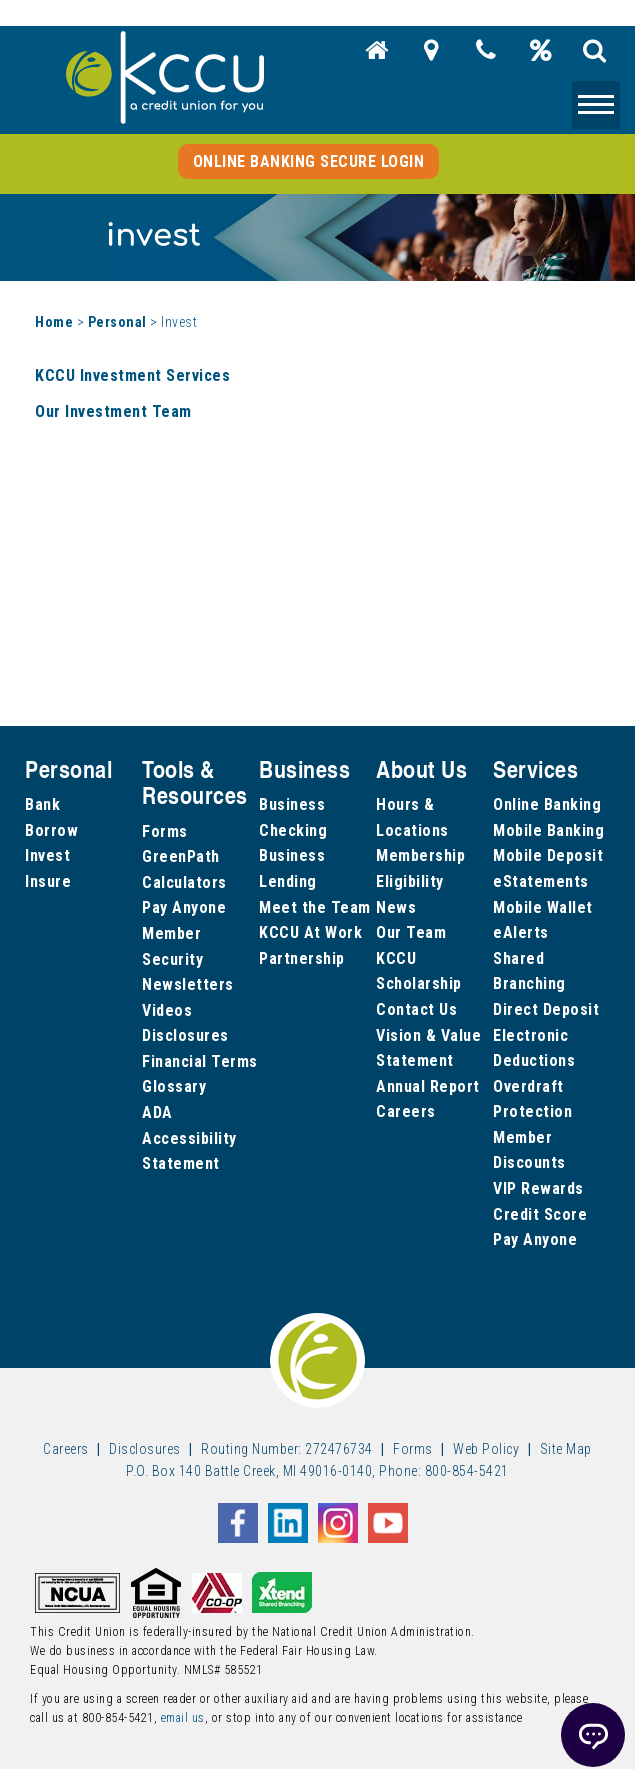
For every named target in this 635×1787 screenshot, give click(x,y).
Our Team (411, 932)
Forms (165, 831)
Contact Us (416, 1009)
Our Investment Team (113, 411)
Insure (48, 881)
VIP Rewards (538, 1188)
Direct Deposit (546, 1009)
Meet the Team (315, 907)
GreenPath (181, 856)
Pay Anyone (184, 907)
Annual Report (428, 1086)
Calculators (184, 882)
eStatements (541, 881)
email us (183, 1718)
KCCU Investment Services (132, 375)
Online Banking (547, 804)
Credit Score (540, 1214)
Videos (167, 1010)
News (396, 907)
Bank (42, 804)
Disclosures (185, 1035)
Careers (406, 1111)
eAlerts (521, 932)
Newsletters (188, 984)
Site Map (566, 1449)
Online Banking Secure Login (309, 161)
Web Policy (486, 1449)
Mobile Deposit (548, 855)
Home (54, 322)
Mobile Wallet (543, 907)
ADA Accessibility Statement (189, 1138)
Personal (117, 322)
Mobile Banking (548, 830)
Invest (47, 855)
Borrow (51, 830)
